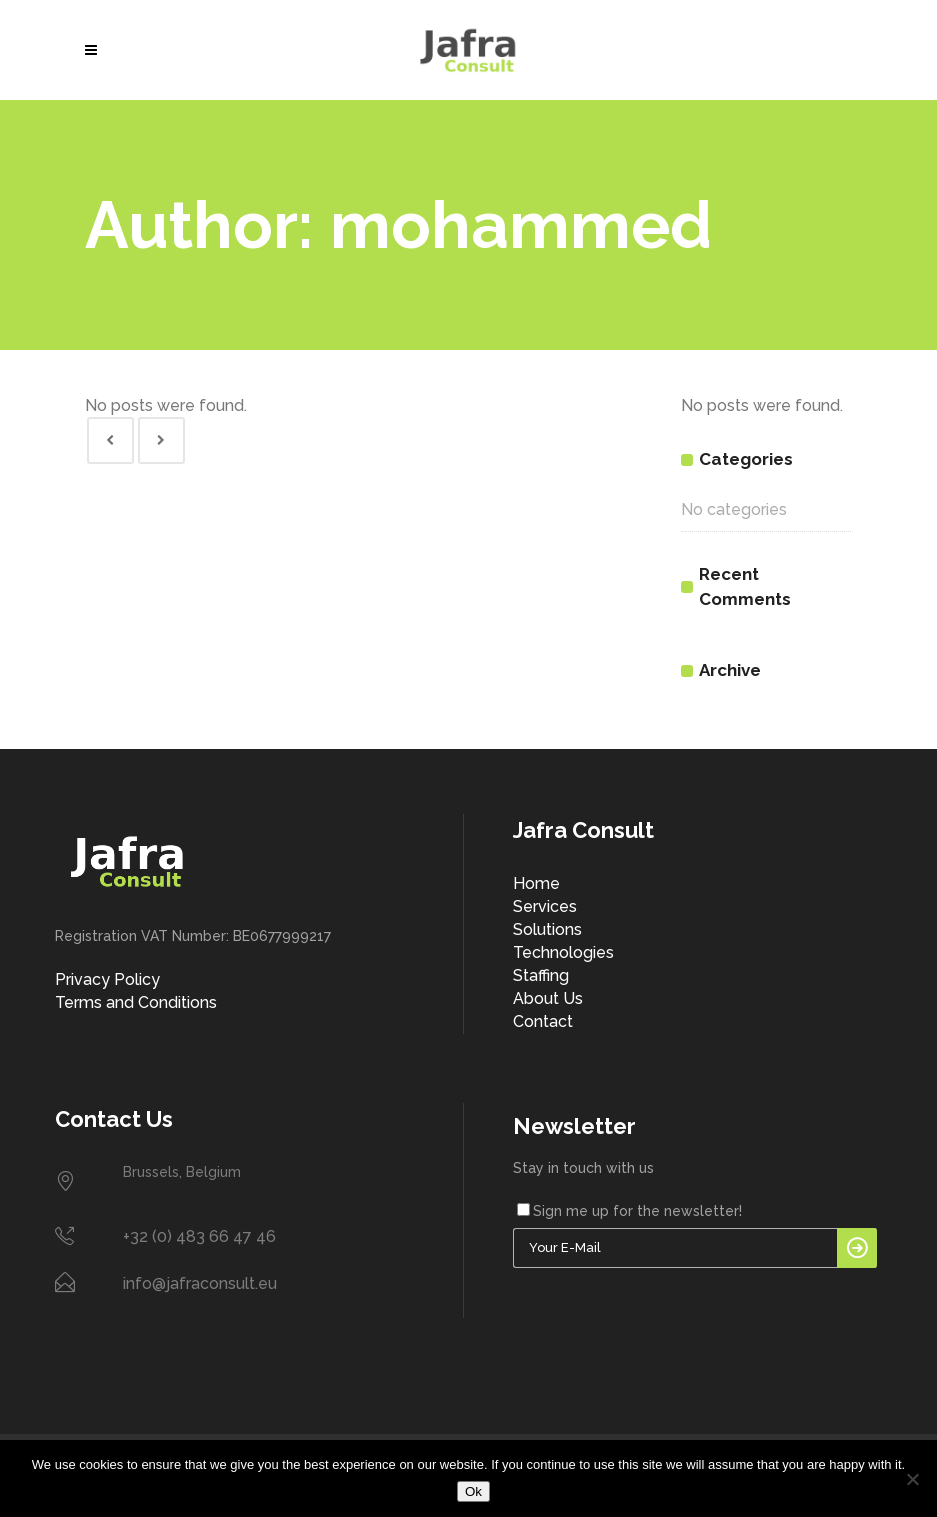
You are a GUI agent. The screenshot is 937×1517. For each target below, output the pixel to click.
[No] (912, 1479)
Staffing (541, 975)
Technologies (563, 952)
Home (536, 883)
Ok (473, 1491)
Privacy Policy (107, 979)
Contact (543, 1021)
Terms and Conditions (136, 1002)
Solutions (547, 929)
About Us (548, 998)
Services (545, 906)
